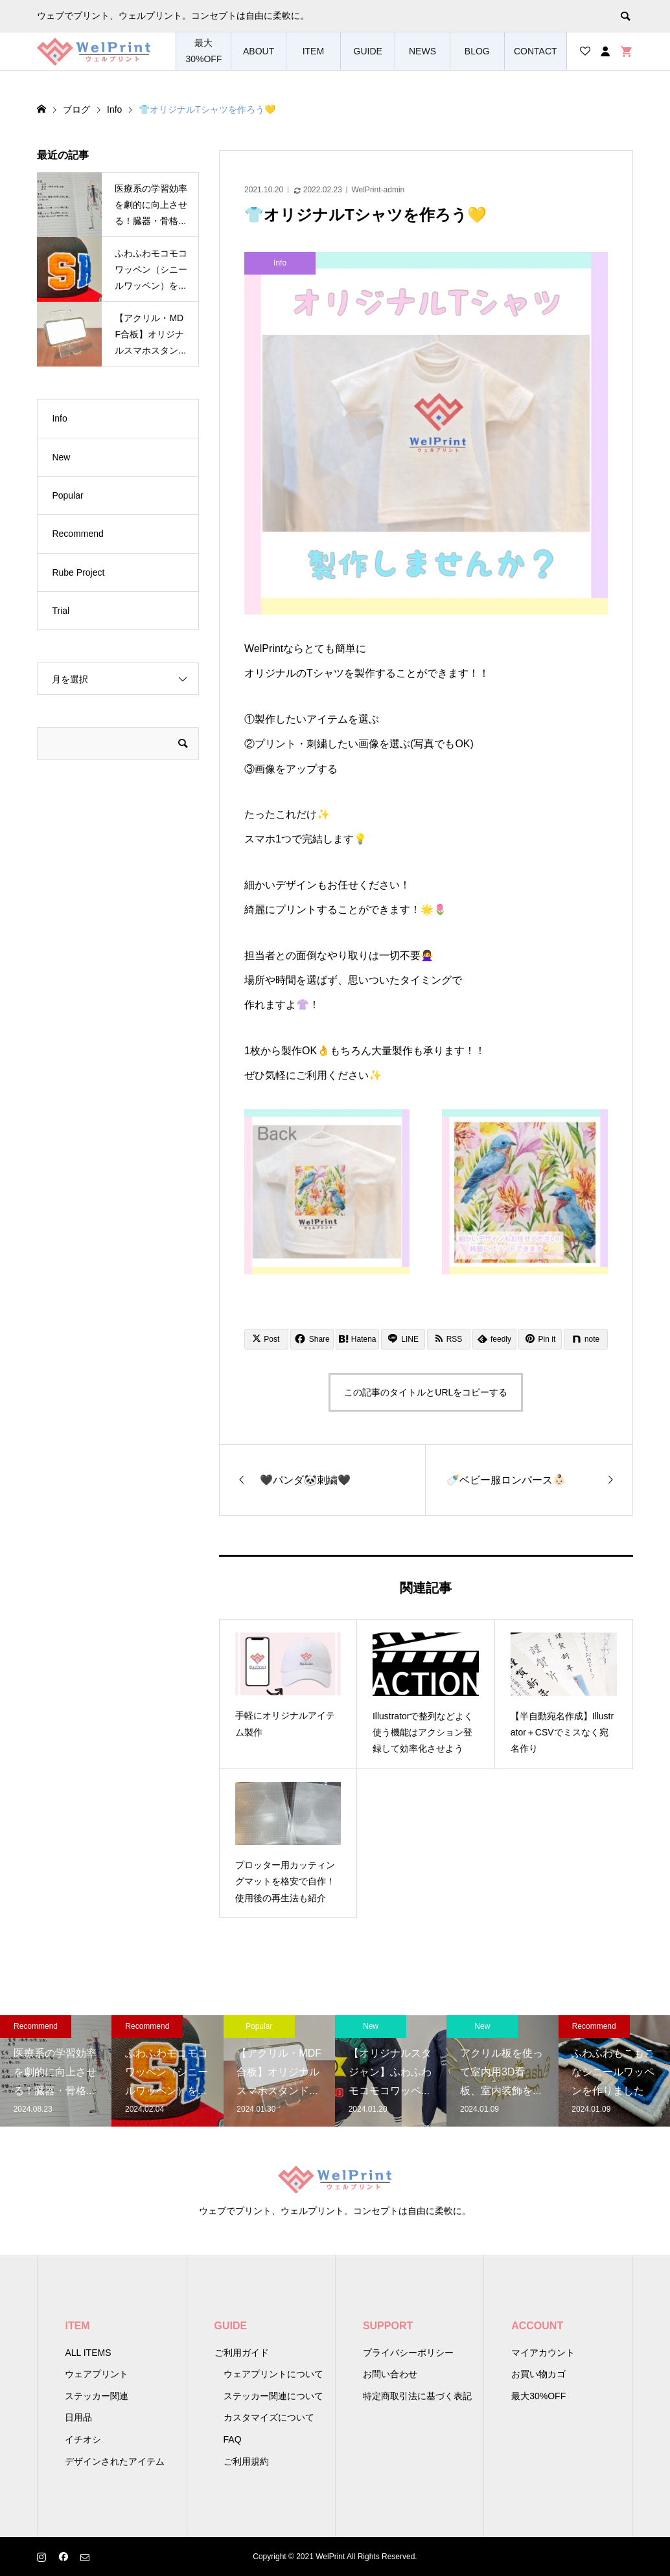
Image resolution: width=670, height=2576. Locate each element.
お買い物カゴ (538, 2374)
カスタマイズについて (269, 2417)
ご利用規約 (246, 2461)
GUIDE (368, 51)
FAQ (233, 2439)
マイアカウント (543, 2352)
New (61, 457)
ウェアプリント (96, 2374)
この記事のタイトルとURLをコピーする (425, 1392)
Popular (67, 495)
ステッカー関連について (273, 2396)
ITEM (313, 51)
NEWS (422, 51)
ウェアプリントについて (273, 2374)
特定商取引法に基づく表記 (417, 2396)
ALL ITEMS (88, 2352)
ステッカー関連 (96, 2396)
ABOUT (258, 51)
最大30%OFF (203, 51)
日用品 (78, 2417)
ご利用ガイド (241, 2352)
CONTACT (535, 51)
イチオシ (83, 2439)
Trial (60, 610)
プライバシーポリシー (408, 2352)
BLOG (477, 51)
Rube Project (78, 572)
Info (59, 418)
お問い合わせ (390, 2374)
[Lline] (402, 1339)
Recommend (77, 533)
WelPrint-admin (377, 189)
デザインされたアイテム (115, 2461)
